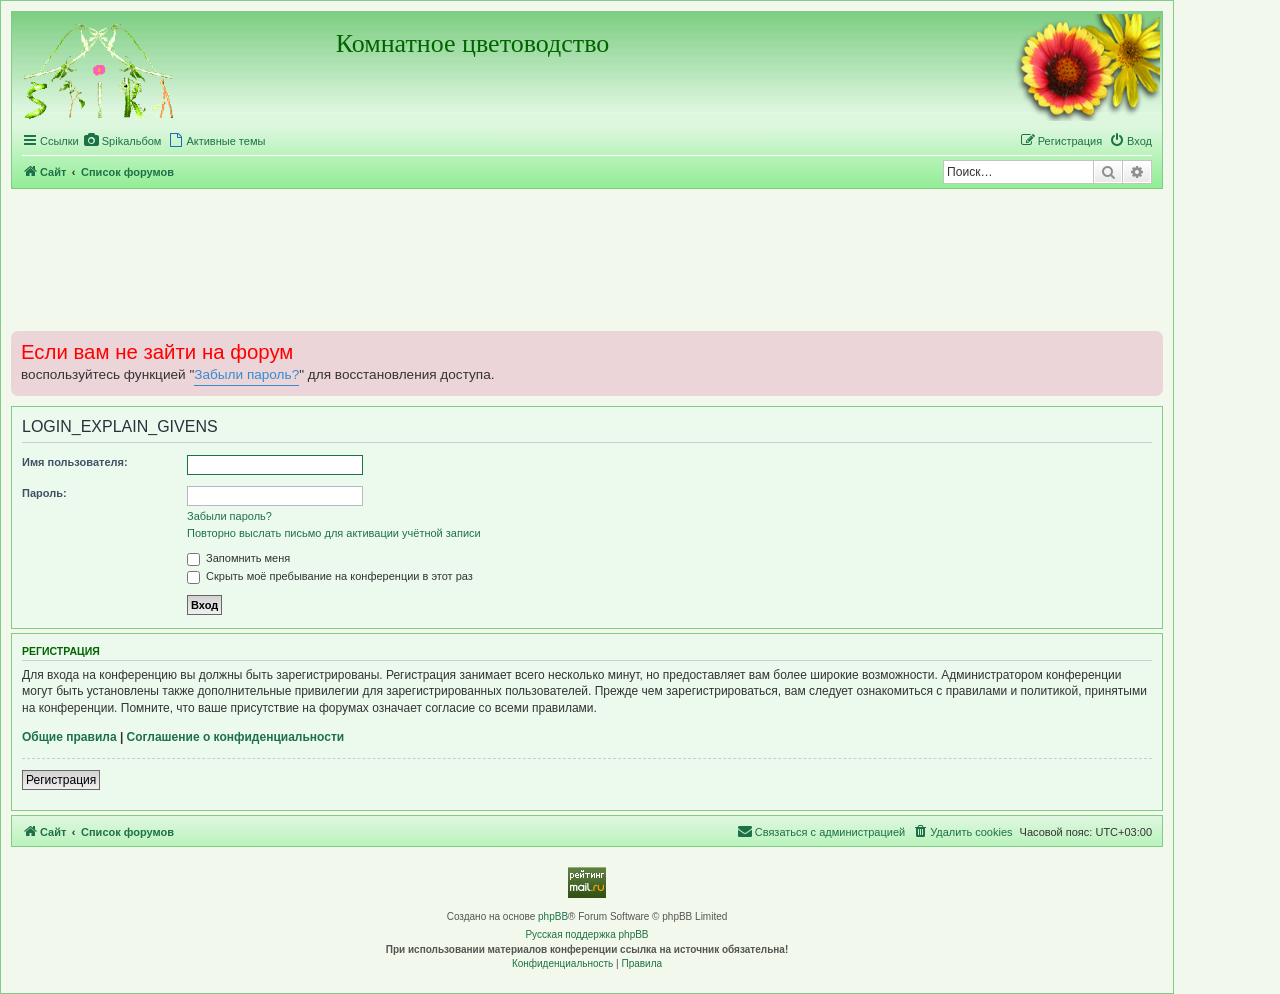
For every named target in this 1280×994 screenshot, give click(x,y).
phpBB (553, 916)
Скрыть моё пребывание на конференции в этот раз (330, 576)
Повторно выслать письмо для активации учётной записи (334, 533)
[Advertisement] (587, 259)
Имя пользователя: (75, 462)
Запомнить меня (238, 558)
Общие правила (69, 737)
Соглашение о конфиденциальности (236, 737)
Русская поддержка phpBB (586, 934)
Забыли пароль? (246, 374)
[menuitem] (123, 141)
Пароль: (44, 493)
